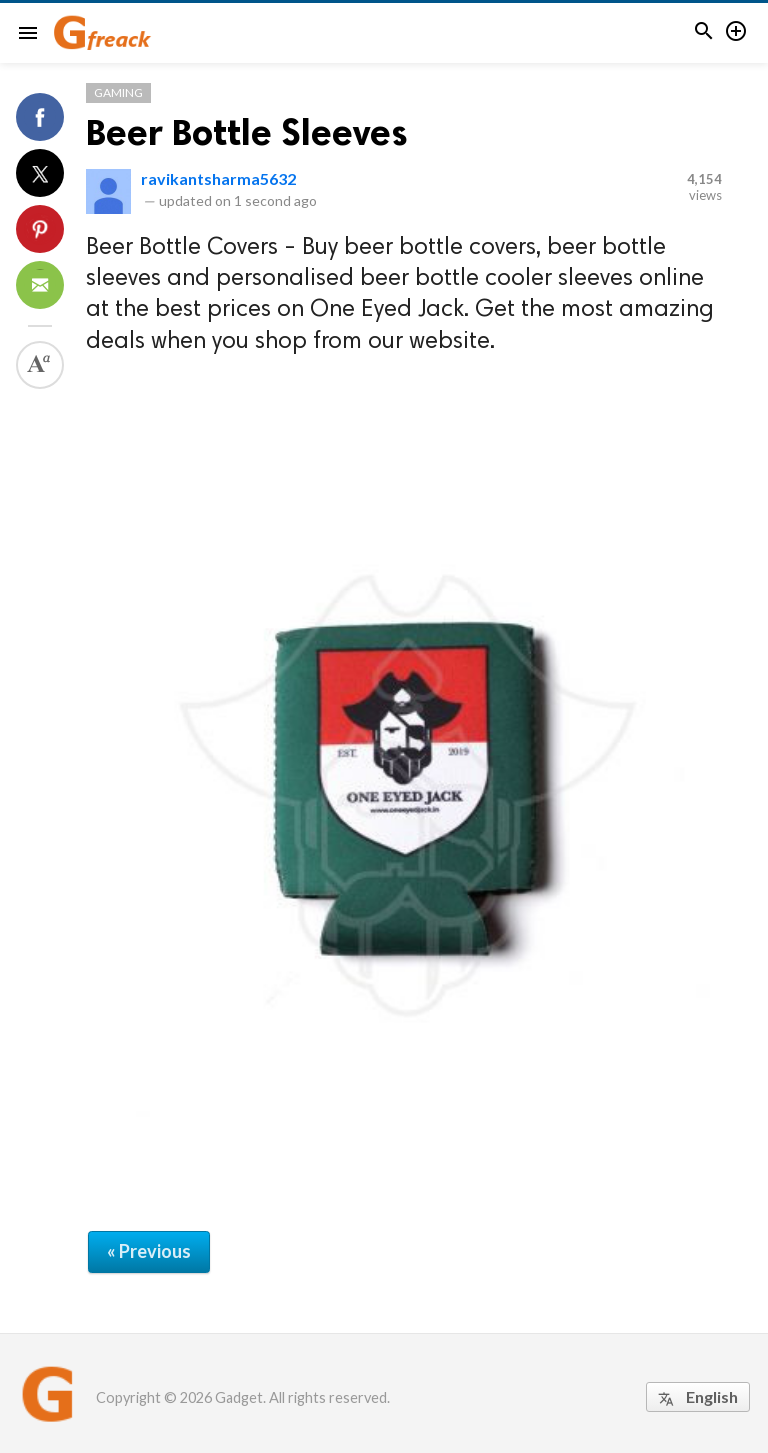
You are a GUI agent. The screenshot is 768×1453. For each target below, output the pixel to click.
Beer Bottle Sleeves (247, 132)
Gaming (118, 92)
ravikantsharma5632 (218, 178)
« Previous (149, 1251)
